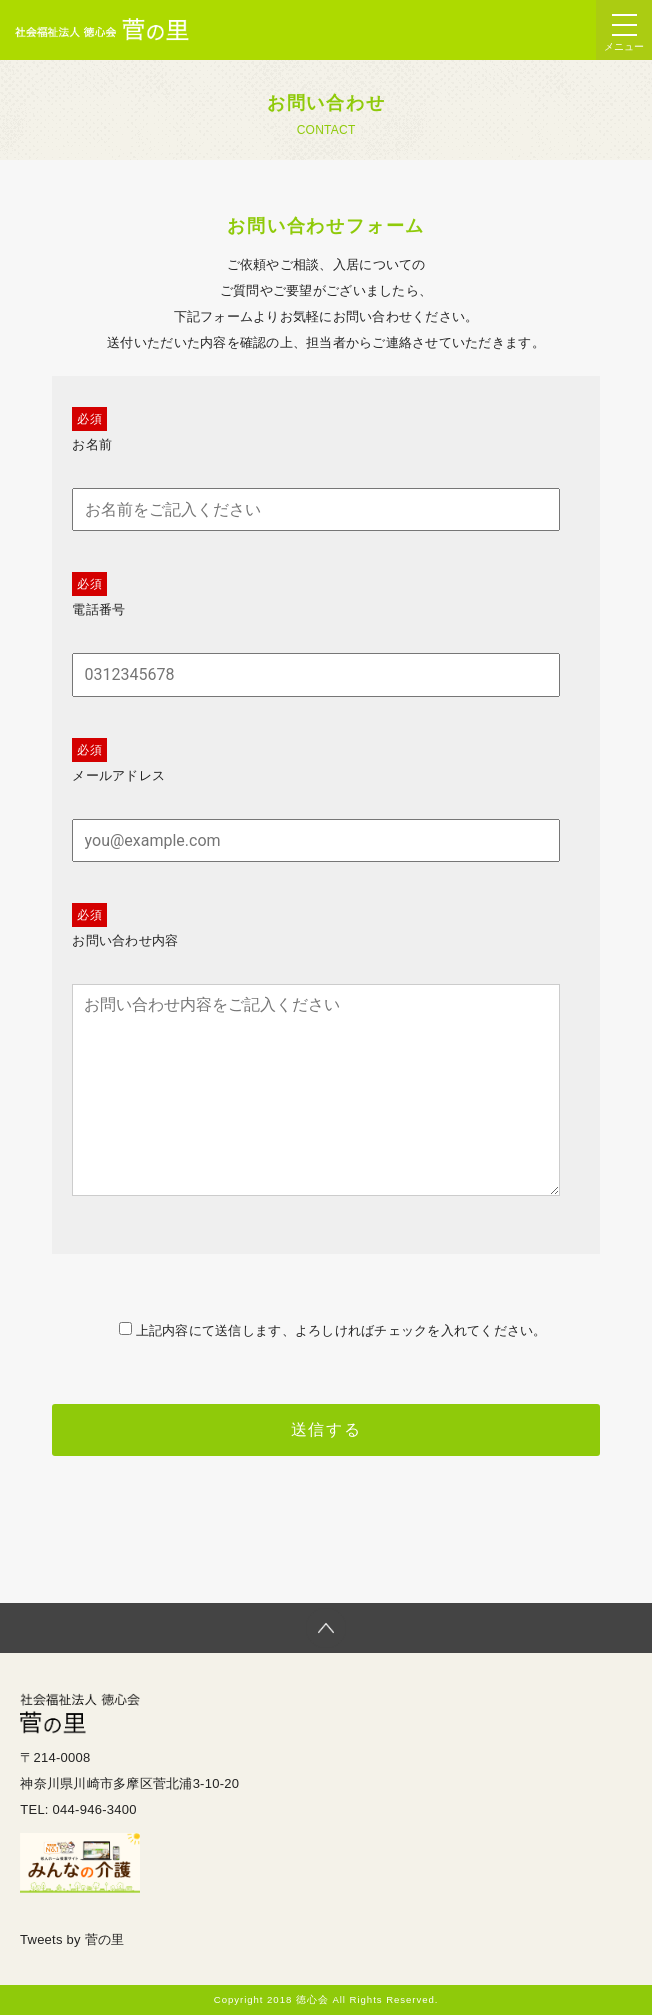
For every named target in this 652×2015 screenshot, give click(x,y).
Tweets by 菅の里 (72, 1939)
